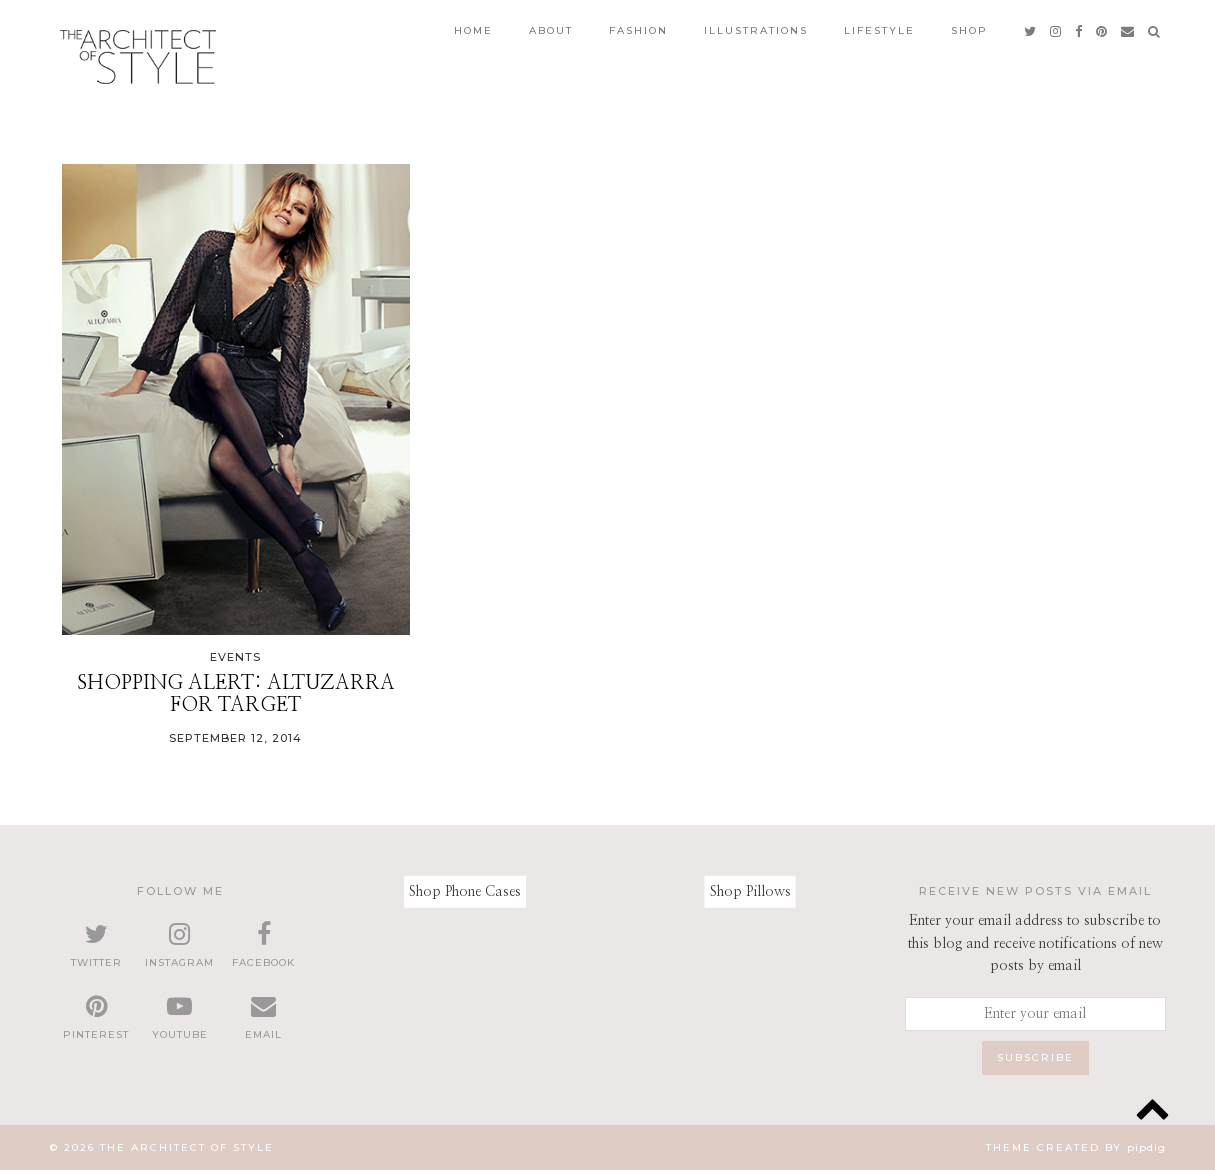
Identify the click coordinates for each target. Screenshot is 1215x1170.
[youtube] (180, 1018)
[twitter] (1031, 31)
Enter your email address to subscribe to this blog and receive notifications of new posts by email (1035, 943)
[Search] (1155, 31)
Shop (969, 30)
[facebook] (1079, 31)
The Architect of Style (187, 1147)
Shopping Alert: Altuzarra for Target (236, 694)
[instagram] (1056, 31)
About (551, 30)
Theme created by (1076, 1147)
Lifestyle (879, 30)
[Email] (1128, 31)
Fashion (638, 30)
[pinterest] (1102, 31)
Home (473, 30)
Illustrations (756, 30)
